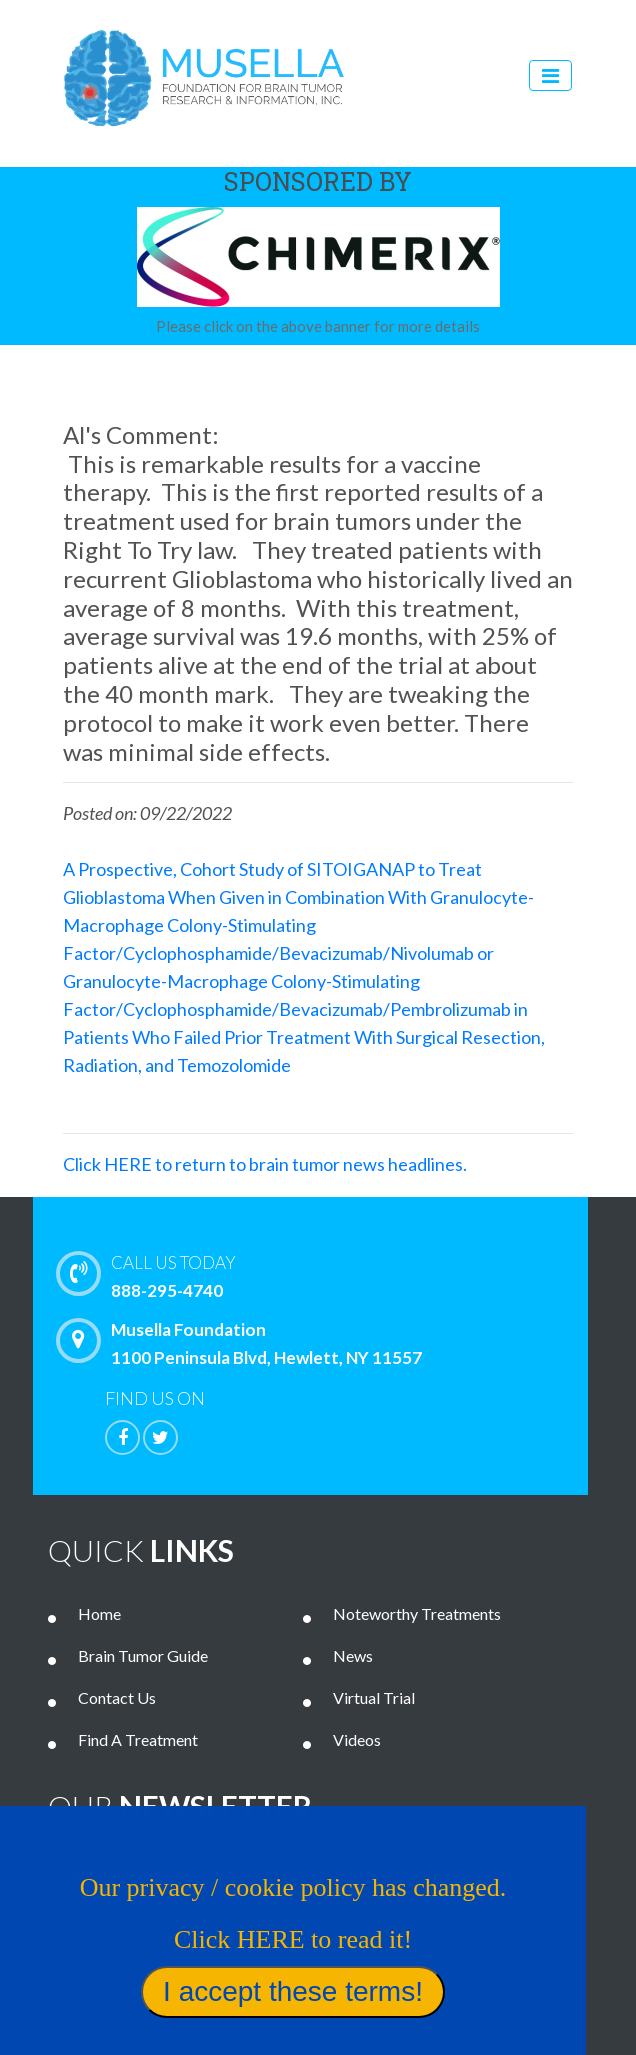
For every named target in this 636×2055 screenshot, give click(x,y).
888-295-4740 (343, 1275)
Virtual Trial (374, 1697)
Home (99, 1613)
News (353, 1655)
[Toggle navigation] (550, 75)
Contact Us (117, 1697)
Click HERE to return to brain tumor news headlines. (265, 1164)
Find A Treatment (138, 1739)
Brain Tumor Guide (143, 1655)
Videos (357, 1739)
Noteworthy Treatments (417, 1613)
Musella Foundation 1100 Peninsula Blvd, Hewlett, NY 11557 (244, 1343)
